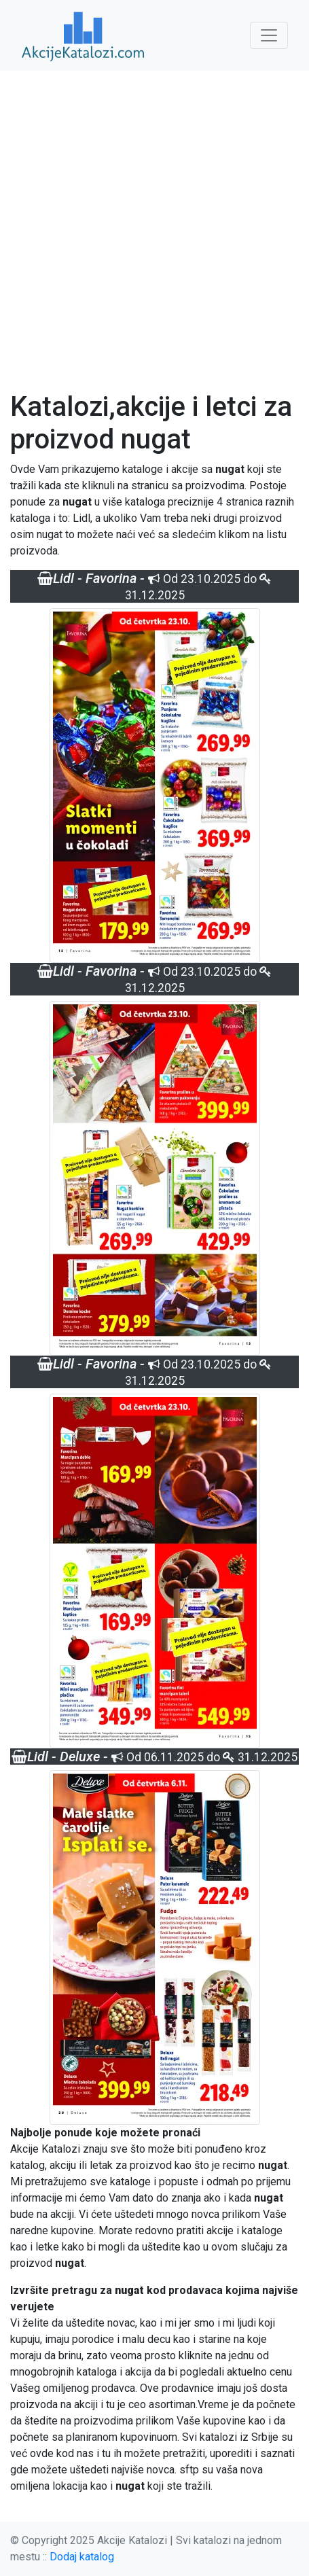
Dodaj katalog (82, 2556)
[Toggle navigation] (269, 35)
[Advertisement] (154, 230)
